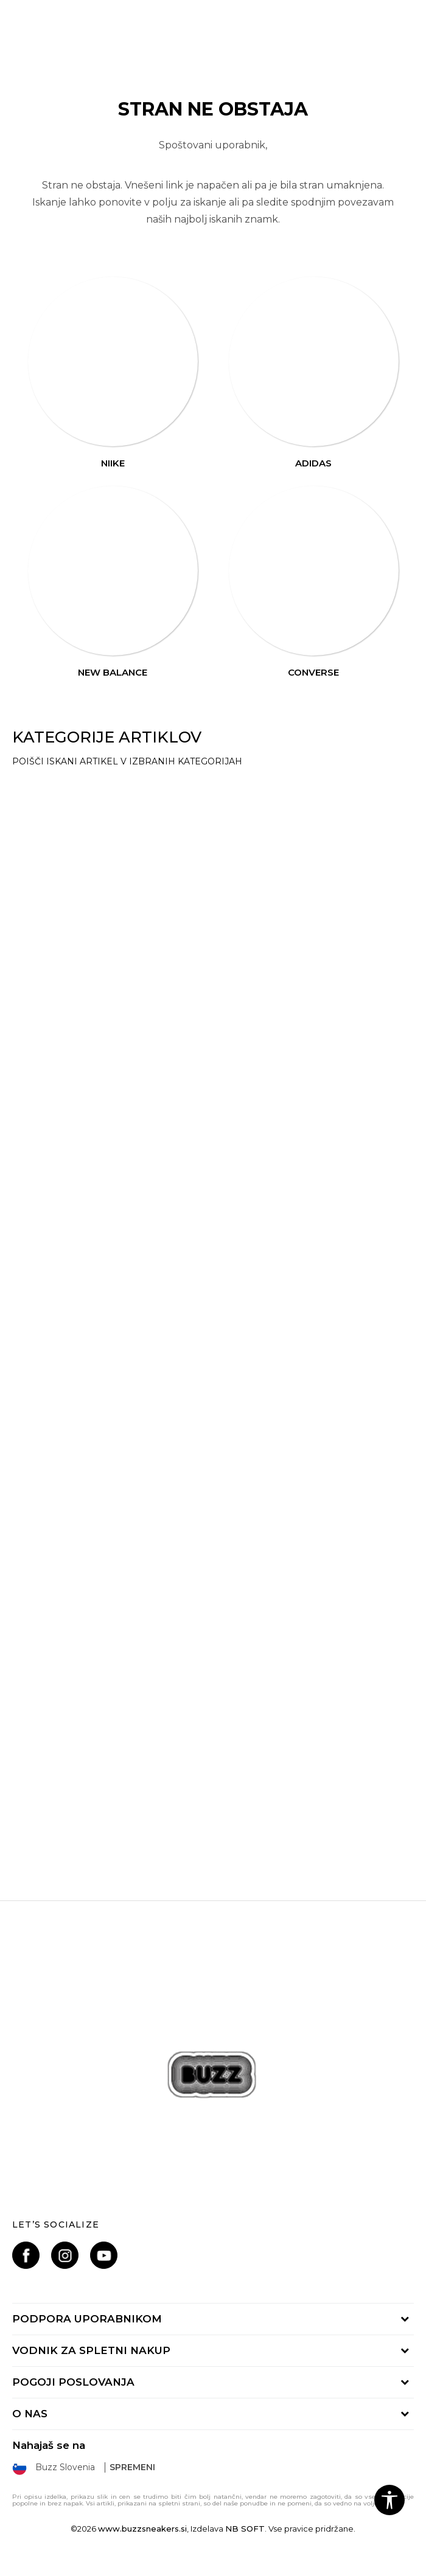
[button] (389, 2500)
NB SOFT (245, 2528)
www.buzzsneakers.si (142, 2528)
